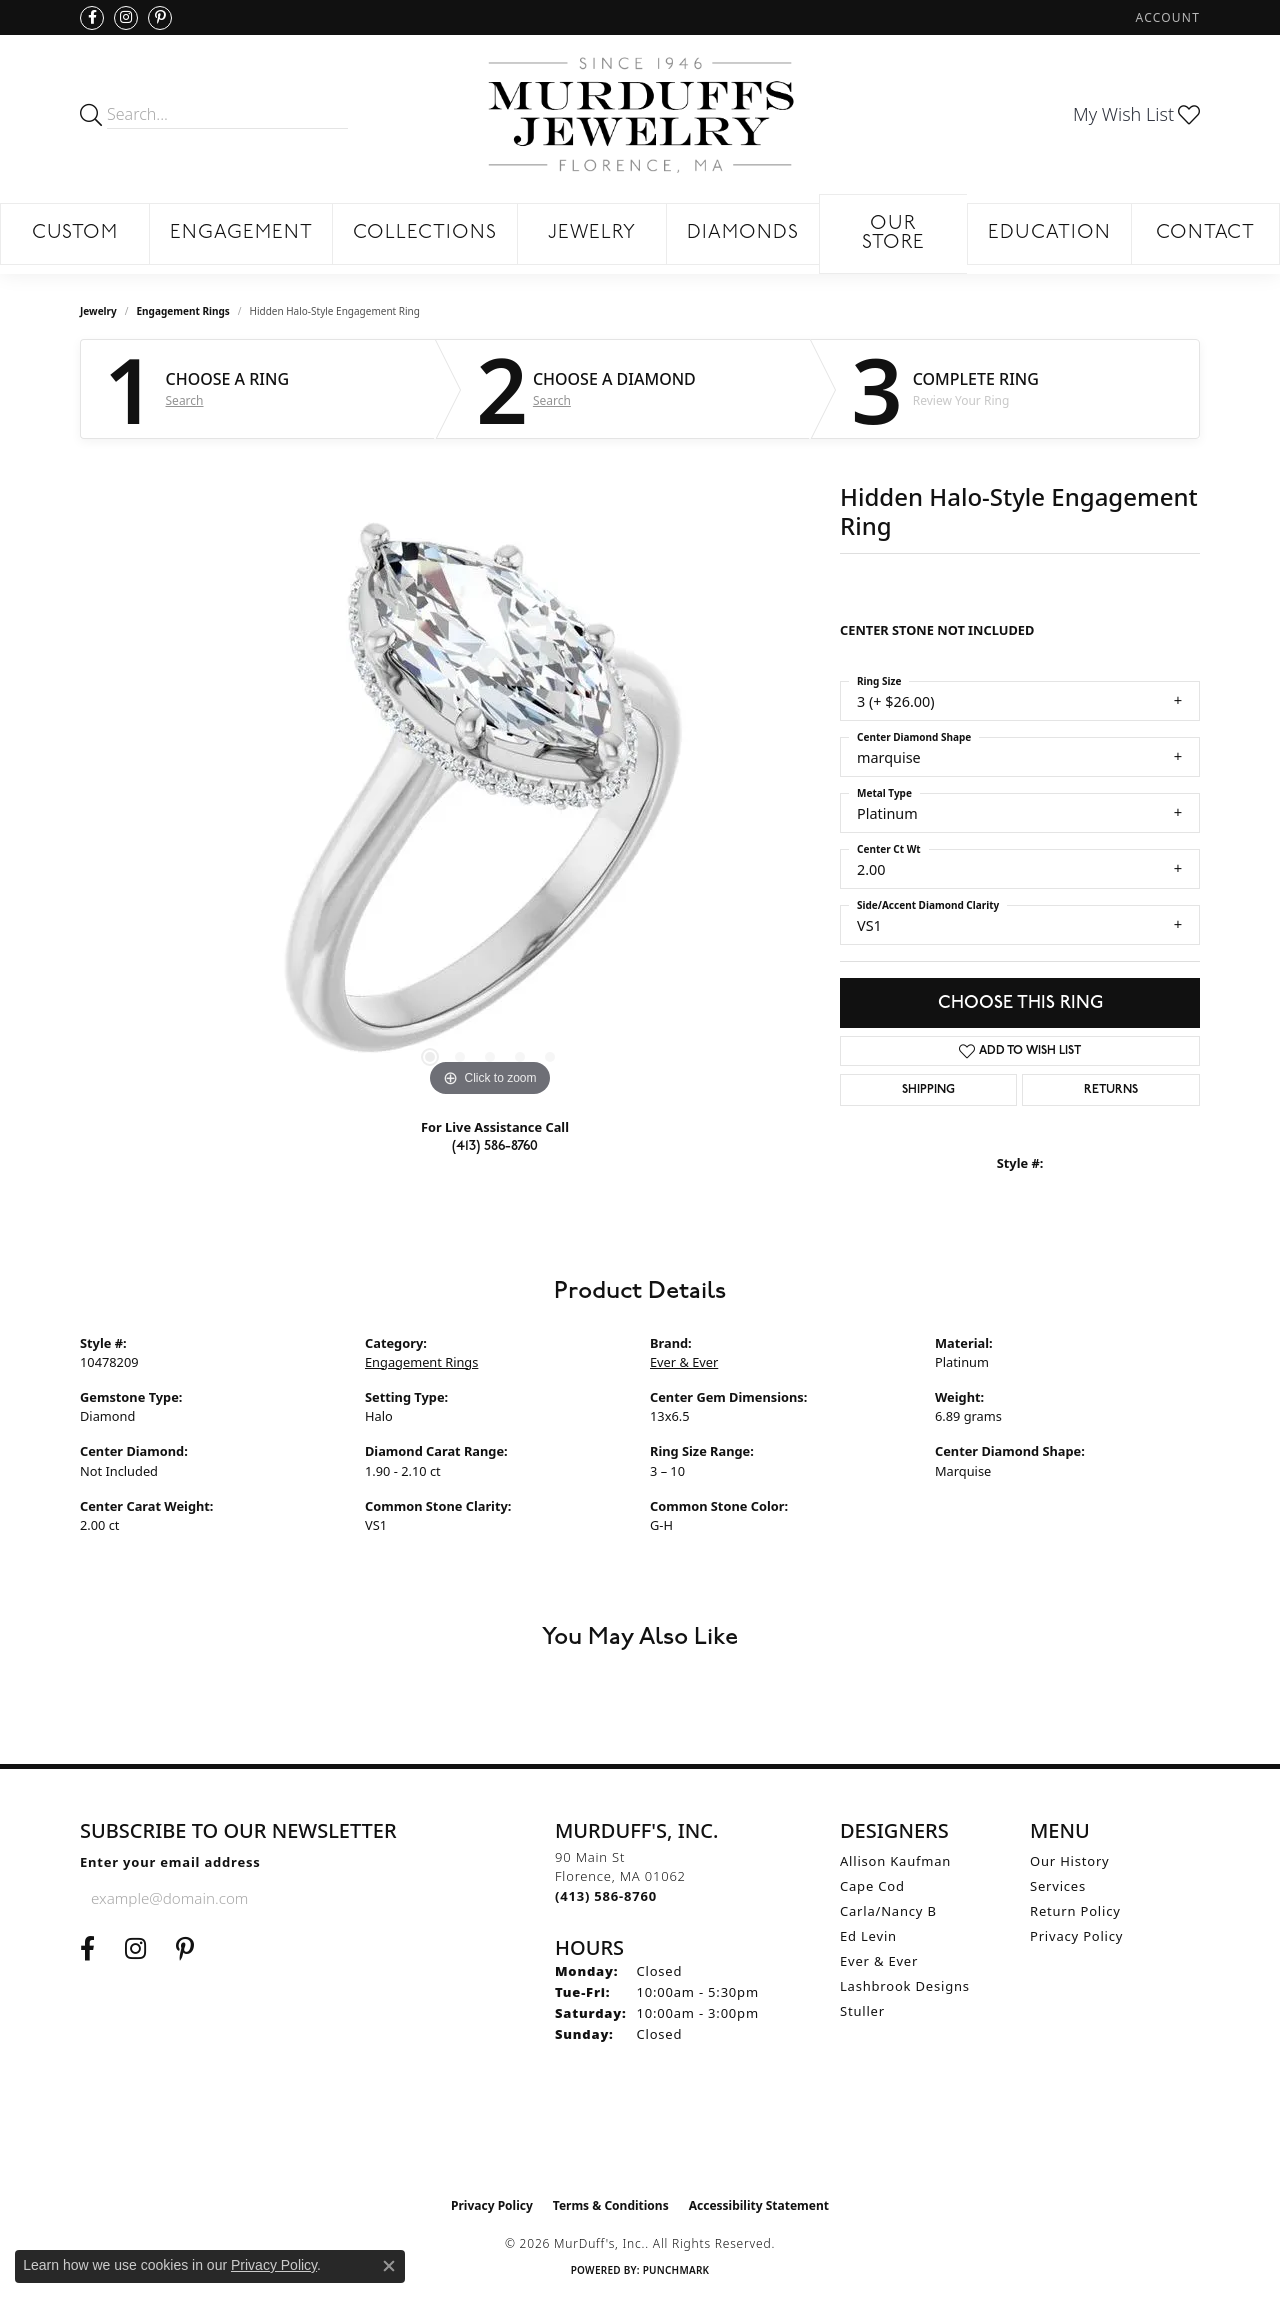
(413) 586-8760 (495, 1145)
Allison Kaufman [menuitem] (895, 1861)
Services (1058, 1886)
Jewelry (592, 233)
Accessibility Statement (759, 2205)
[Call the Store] (606, 1896)
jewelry (98, 311)
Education (1049, 233)
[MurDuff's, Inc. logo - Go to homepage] (640, 114)
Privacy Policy (1076, 1936)
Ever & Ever (684, 1362)
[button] (1166, 17)
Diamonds (743, 233)
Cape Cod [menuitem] (872, 1886)
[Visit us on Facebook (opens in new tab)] (92, 18)
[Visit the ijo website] (640, 2137)
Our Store (894, 234)
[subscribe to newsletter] (326, 1898)
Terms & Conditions (611, 2205)
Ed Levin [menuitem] (868, 1936)
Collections (425, 233)
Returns (1111, 1090)
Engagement (241, 233)
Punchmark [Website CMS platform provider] (676, 2270)
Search (185, 401)
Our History (1070, 1861)
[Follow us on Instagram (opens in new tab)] (126, 18)
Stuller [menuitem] (862, 2011)
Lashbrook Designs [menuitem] (905, 1986)
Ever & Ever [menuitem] (879, 1961)
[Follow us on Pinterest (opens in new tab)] (160, 18)
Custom (75, 233)
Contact (1206, 233)
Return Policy (1075, 1911)
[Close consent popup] (389, 2266)
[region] (490, 802)
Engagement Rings (183, 311)
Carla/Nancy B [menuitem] (888, 1911)
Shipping (928, 1090)
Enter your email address (170, 1862)
